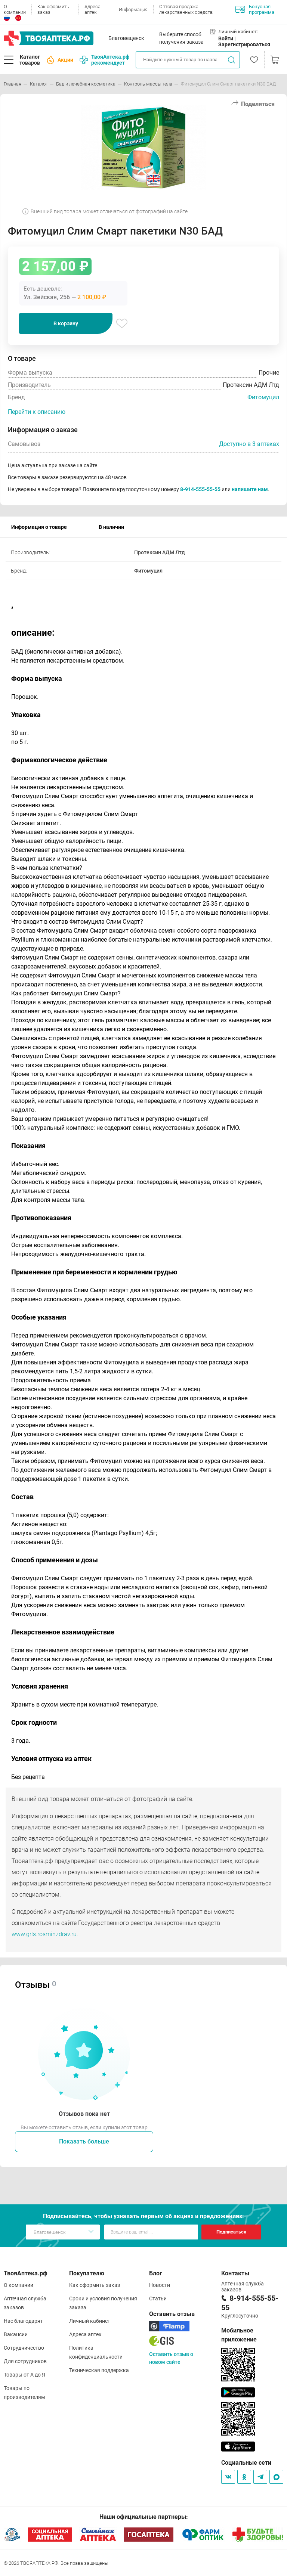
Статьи (158, 2298)
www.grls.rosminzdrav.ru (44, 1934)
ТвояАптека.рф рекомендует (104, 60)
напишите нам (250, 489)
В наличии (111, 527)
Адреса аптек (92, 9)
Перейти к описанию (36, 411)
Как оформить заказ (53, 9)
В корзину (65, 323)
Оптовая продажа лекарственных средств (186, 9)
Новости (159, 2285)
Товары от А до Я (24, 2375)
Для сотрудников (25, 2361)
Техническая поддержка (99, 2370)
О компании (15, 9)
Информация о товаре (39, 527)
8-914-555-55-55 (200, 489)
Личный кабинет (89, 2321)
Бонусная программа (254, 9)
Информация (133, 9)
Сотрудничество (24, 2348)
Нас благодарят (23, 2321)
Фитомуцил (263, 397)
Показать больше (84, 2141)
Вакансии (16, 2334)
